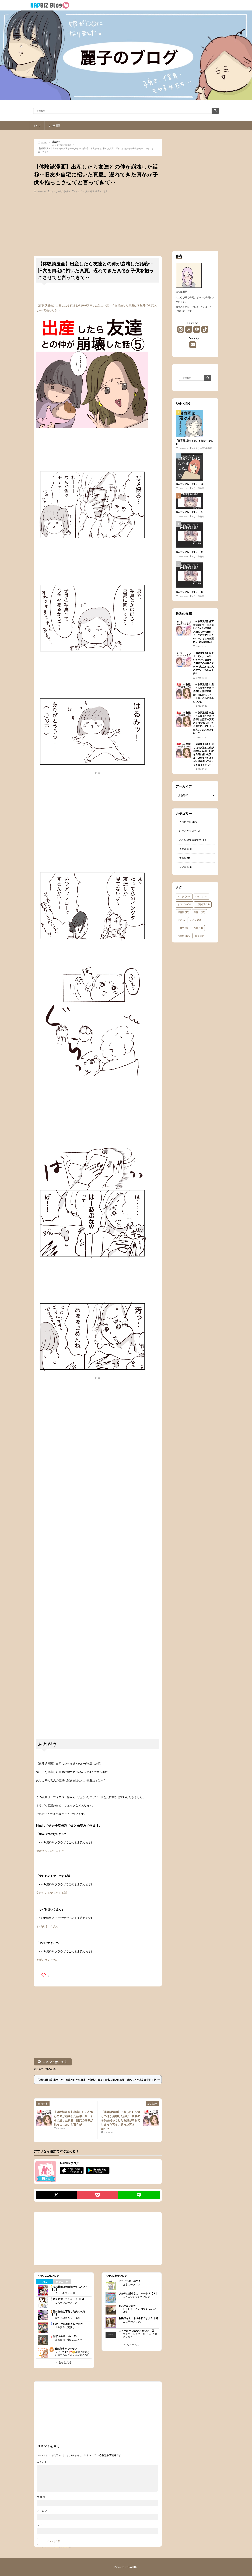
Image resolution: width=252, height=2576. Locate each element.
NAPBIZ (133, 2567)
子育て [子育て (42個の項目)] (183, 928)
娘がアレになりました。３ (189, 592)
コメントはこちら (53, 2062)
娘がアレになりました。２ (189, 552)
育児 (105, 191)
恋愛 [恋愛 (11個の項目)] (198, 928)
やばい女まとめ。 (47, 1959)
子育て (98, 191)
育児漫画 (184, 867)
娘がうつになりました (50, 1850)
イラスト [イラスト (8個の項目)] (201, 896)
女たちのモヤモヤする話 (51, 1892)
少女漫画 (184, 848)
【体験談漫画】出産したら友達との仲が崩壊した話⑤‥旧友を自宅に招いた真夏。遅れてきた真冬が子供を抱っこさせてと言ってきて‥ (203, 754)
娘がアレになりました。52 (190, 484)
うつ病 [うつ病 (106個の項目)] (184, 896)
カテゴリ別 (62, 2281)
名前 (41, 2496)
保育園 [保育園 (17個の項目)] (183, 912)
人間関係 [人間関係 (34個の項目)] (203, 904)
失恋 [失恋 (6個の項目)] (182, 920)
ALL (45, 2281)
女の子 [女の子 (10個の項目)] (195, 920)
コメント (42, 2462)
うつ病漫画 (198, 488)
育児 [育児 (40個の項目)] (199, 935)
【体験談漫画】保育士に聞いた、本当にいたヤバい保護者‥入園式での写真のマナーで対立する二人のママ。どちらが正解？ (203, 663)
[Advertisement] (98, 220)
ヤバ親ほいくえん (47, 1926)
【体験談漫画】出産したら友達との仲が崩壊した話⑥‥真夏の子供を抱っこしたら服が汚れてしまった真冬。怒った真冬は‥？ (120, 2120)
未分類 (183, 858)
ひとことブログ (187, 830)
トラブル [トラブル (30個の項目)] (184, 904)
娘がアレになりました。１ (189, 512)
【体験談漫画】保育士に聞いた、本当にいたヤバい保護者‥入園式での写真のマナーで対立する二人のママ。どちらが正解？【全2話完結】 (203, 631)
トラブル (79, 191)
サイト (40, 2525)
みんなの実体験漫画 (60, 191)
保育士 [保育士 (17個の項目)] (199, 912)
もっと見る (65, 2362)
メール (42, 2511)
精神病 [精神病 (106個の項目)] (184, 935)
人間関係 (89, 191)
